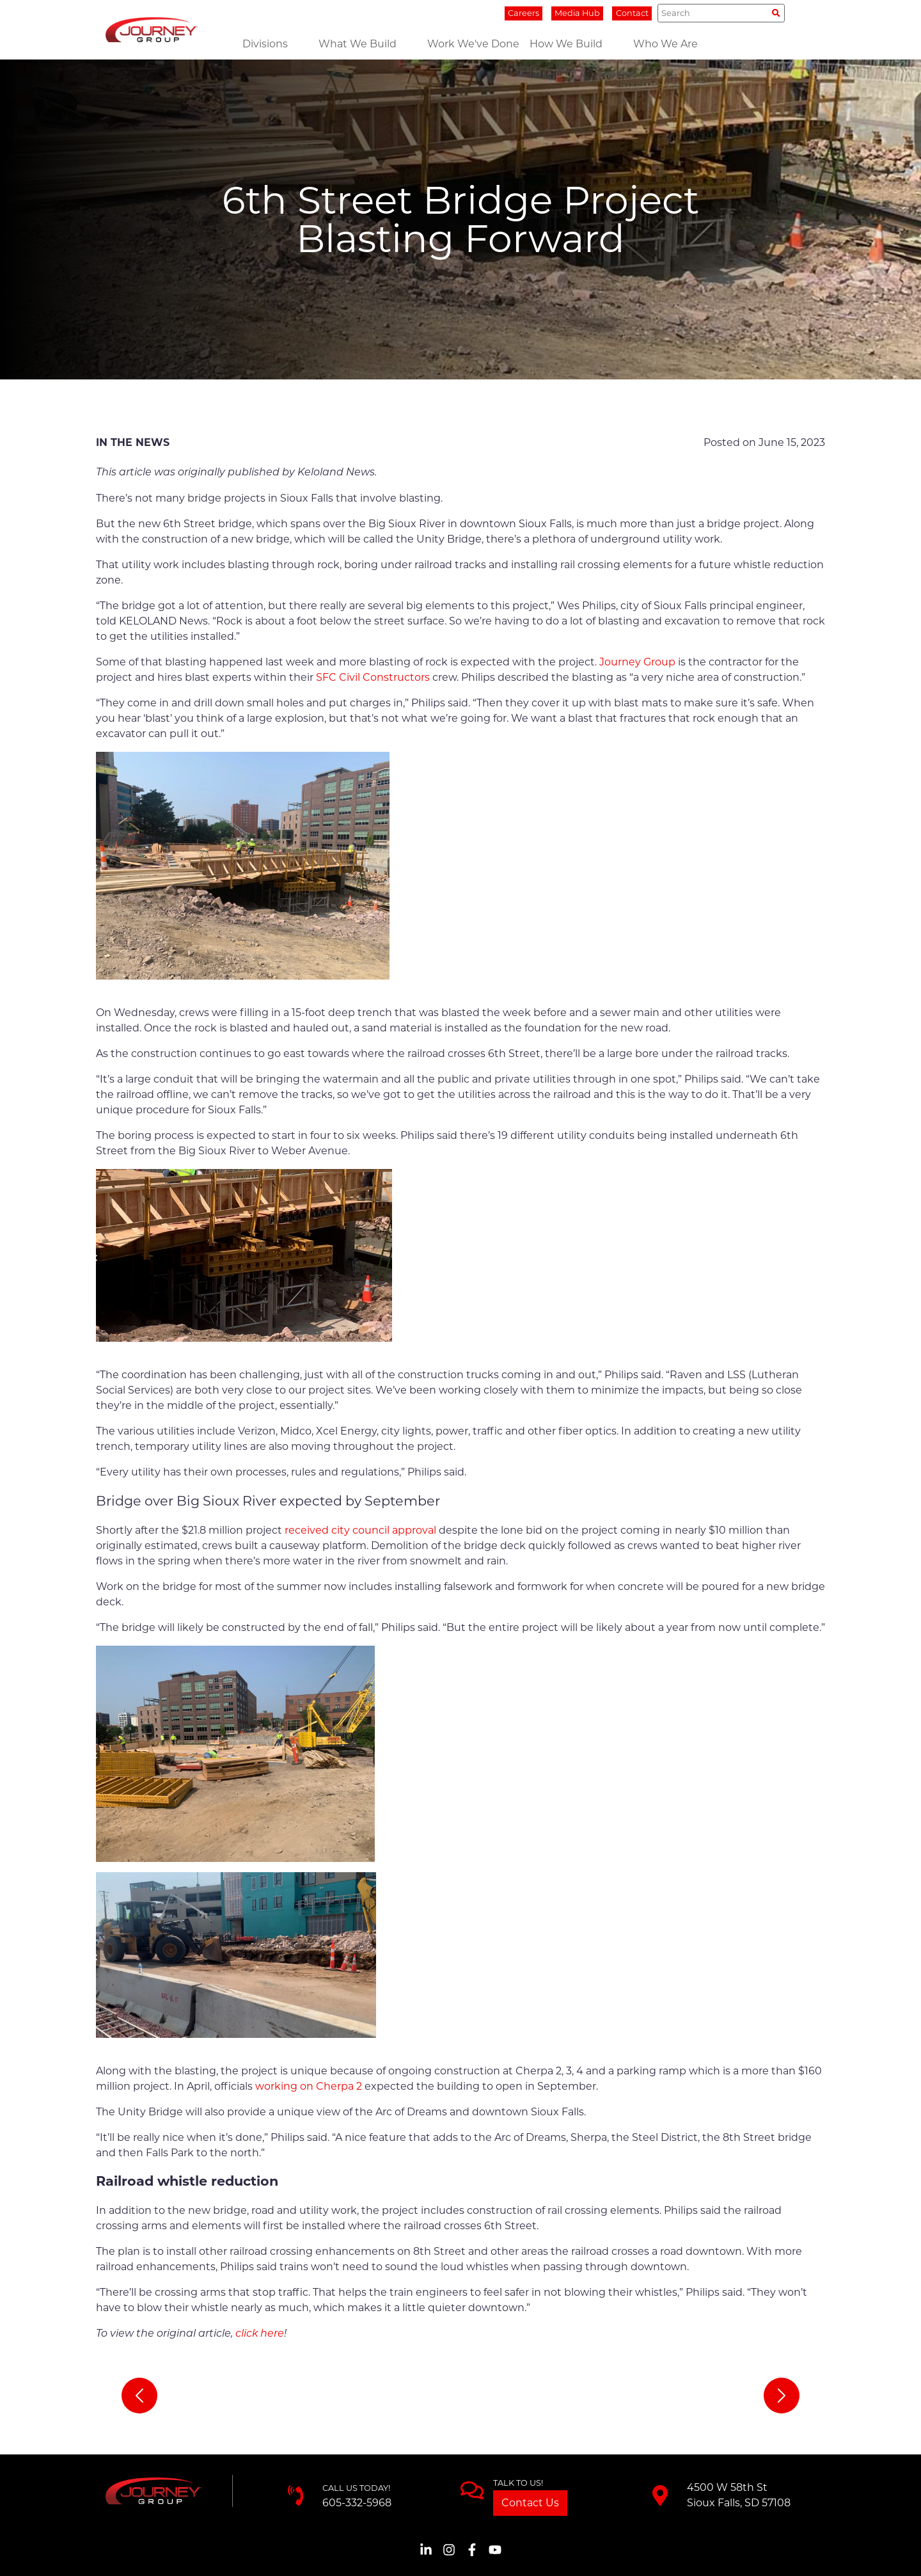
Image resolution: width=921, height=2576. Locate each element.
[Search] (721, 13)
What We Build (358, 44)
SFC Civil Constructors (373, 677)
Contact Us (530, 2503)
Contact (632, 13)
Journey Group (637, 662)
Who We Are (665, 44)
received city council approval (360, 1530)
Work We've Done (473, 44)
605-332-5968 (356, 2503)
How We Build (566, 44)
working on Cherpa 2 (308, 2086)
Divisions (265, 44)
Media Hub (577, 13)
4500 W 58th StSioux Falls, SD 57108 (739, 2495)
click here (259, 2334)
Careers (523, 13)
